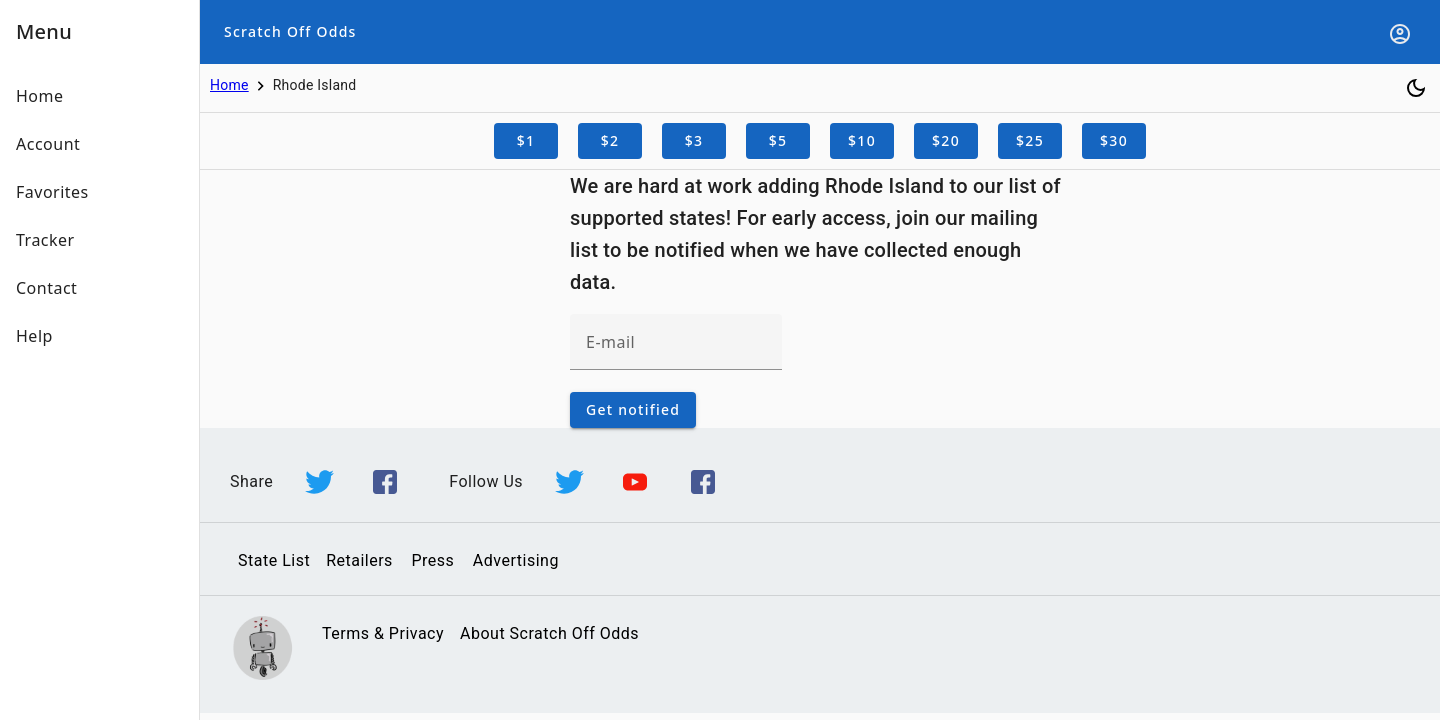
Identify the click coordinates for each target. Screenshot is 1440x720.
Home (229, 85)
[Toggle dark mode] (1416, 88)
